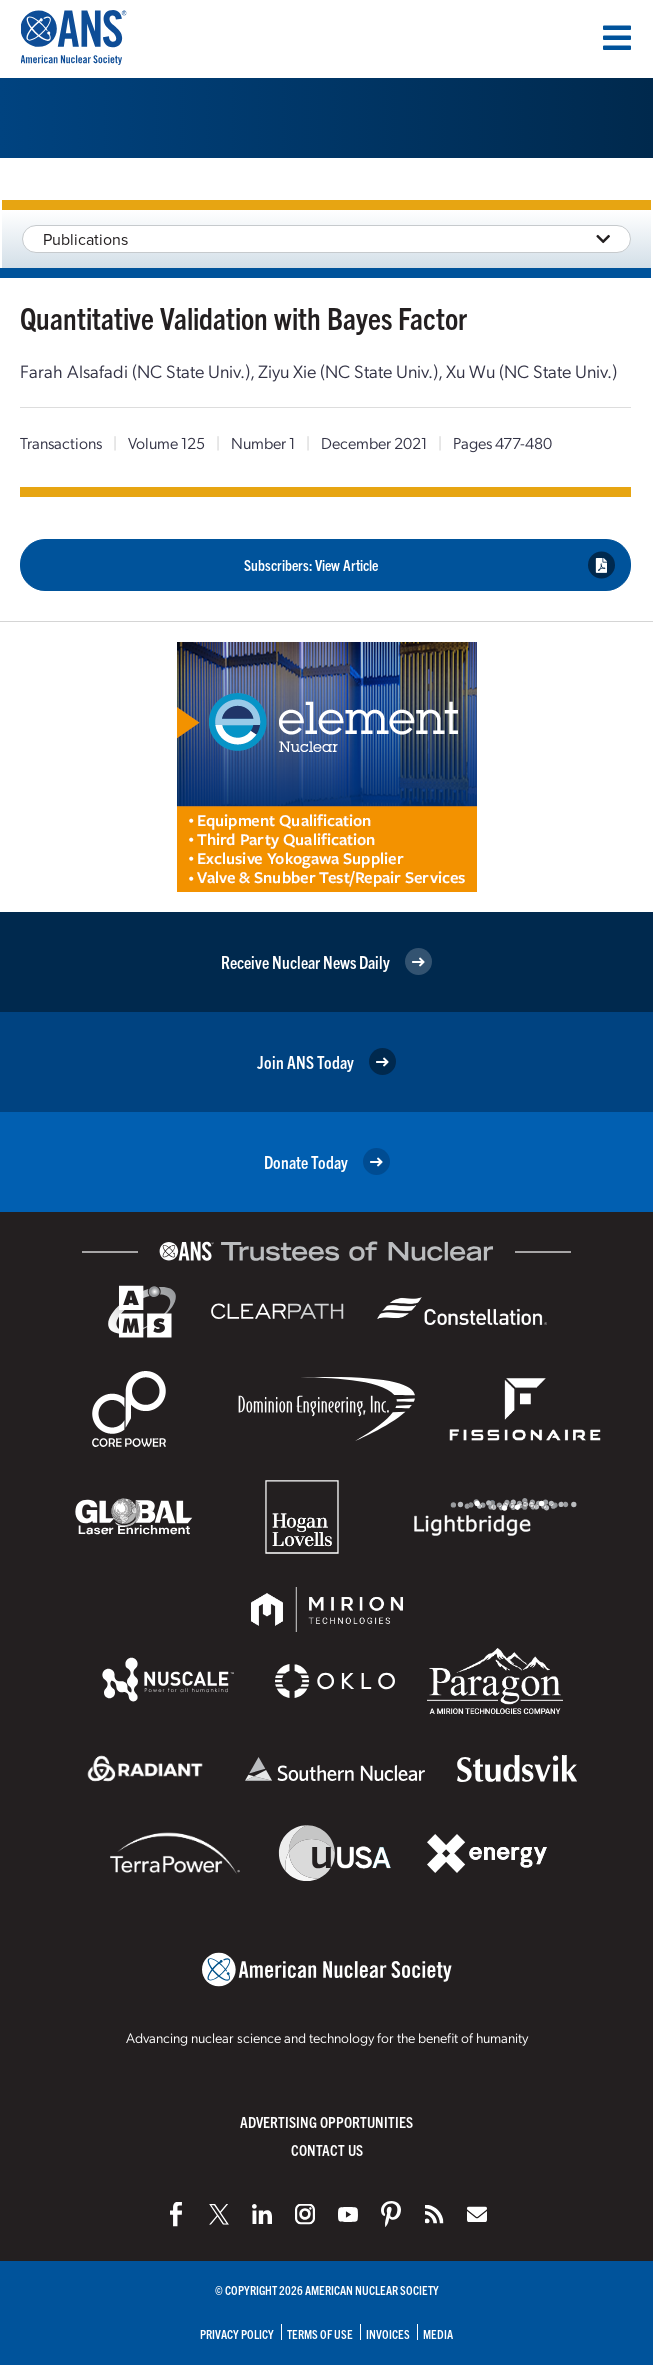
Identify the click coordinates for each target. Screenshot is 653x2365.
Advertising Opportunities (326, 2121)
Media (438, 2333)
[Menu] (617, 38)
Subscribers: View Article (430, 564)
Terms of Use (320, 2333)
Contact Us (327, 2149)
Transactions (61, 442)
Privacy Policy (237, 2333)
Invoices (388, 2333)
